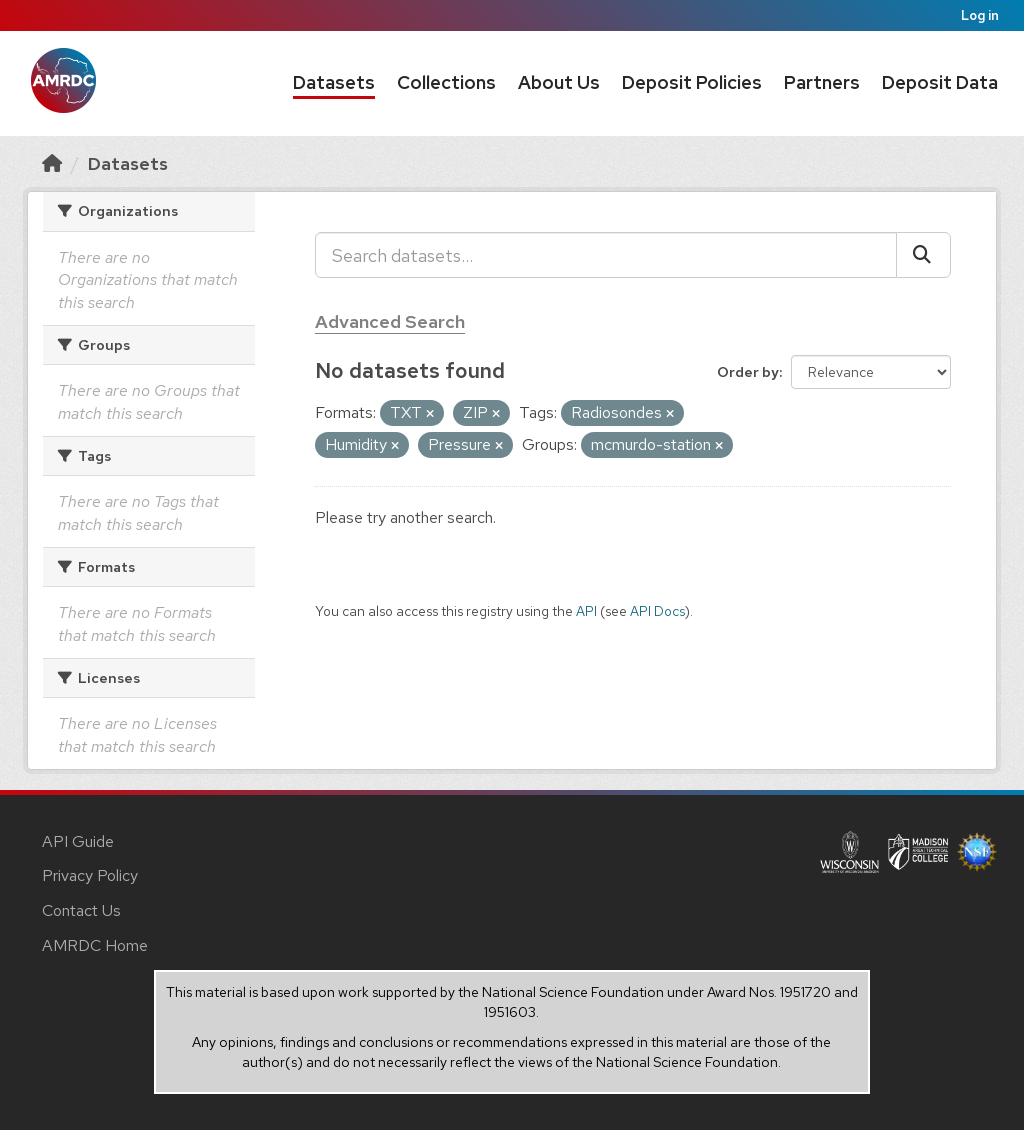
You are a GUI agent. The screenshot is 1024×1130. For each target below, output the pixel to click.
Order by (748, 372)
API (586, 611)
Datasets (334, 82)
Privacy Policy (90, 875)
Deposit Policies (692, 82)
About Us (559, 82)
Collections (446, 82)
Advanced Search (390, 321)
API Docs (657, 611)
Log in (980, 15)
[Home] (52, 163)
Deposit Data (940, 82)
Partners (822, 82)
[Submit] (923, 255)
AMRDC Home (95, 945)
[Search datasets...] (606, 255)
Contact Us (81, 910)
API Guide (78, 841)
